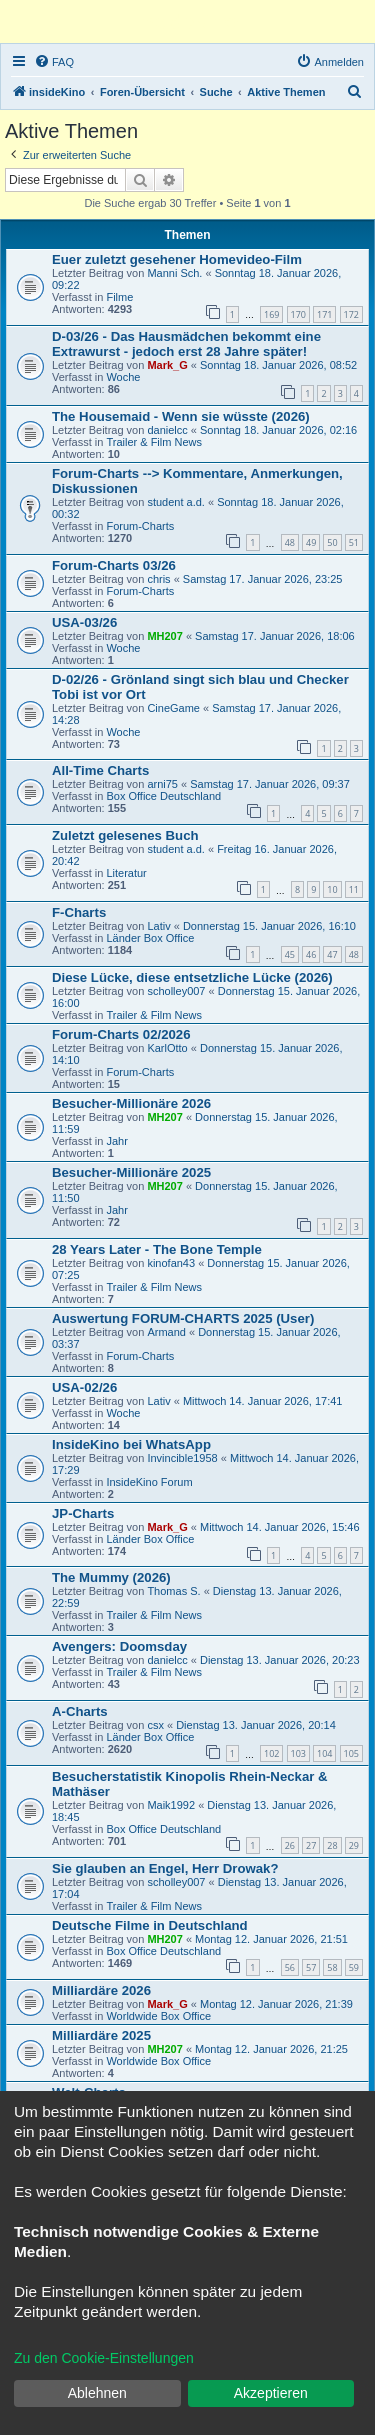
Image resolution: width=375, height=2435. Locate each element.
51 (354, 542)
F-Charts (79, 912)
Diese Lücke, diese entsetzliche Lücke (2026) (192, 977)
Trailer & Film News (154, 442)
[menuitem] (54, 62)
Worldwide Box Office (158, 2016)
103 (298, 1753)
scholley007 (176, 991)
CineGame (173, 708)
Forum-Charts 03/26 (114, 565)
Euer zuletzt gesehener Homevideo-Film (177, 259)
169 (271, 314)
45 (290, 954)
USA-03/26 (84, 622)
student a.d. (176, 502)
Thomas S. (173, 1591)
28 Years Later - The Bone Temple (157, 1249)
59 (354, 1967)
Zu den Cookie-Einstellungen (104, 2358)
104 (324, 1753)
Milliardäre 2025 (101, 2035)
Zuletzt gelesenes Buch (125, 835)
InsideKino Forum (149, 1482)
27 (311, 1845)
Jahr (116, 1141)
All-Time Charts (100, 770)
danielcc (167, 430)
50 (332, 542)
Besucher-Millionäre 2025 (131, 1172)
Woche (123, 377)
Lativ (158, 926)
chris (158, 579)
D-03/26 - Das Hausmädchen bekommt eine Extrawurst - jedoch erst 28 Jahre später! (186, 344)
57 (311, 1967)
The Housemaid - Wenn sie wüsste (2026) (181, 416)
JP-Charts (83, 1513)
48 (290, 542)
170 (298, 314)
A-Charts (80, 1711)
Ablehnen (97, 2393)
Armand (166, 1332)
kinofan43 (171, 1263)
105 (351, 1753)
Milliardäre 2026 (101, 1990)
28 (332, 1845)
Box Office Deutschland (163, 796)
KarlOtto (167, 1048)
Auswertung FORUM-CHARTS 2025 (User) (183, 1318)
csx (155, 1725)
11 (354, 889)
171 (324, 314)
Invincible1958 (182, 1458)
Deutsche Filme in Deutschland (150, 1925)
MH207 (164, 636)
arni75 (162, 784)
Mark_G (167, 365)
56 (290, 1967)
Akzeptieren (271, 2393)
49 (311, 542)
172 (351, 314)
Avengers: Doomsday (119, 1646)
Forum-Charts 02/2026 (121, 1034)
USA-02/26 (84, 1387)
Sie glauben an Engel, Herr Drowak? (165, 1868)
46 (311, 954)
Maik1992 (171, 1805)
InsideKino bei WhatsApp (131, 1444)
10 (332, 889)
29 (354, 1845)
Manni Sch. (174, 273)
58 (332, 1967)
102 (271, 1753)
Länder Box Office (150, 938)
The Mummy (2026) (111, 1577)
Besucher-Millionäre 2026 (131, 1103)
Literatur (126, 873)
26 (290, 1845)
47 (332, 954)
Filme (119, 297)
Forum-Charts (140, 526)
